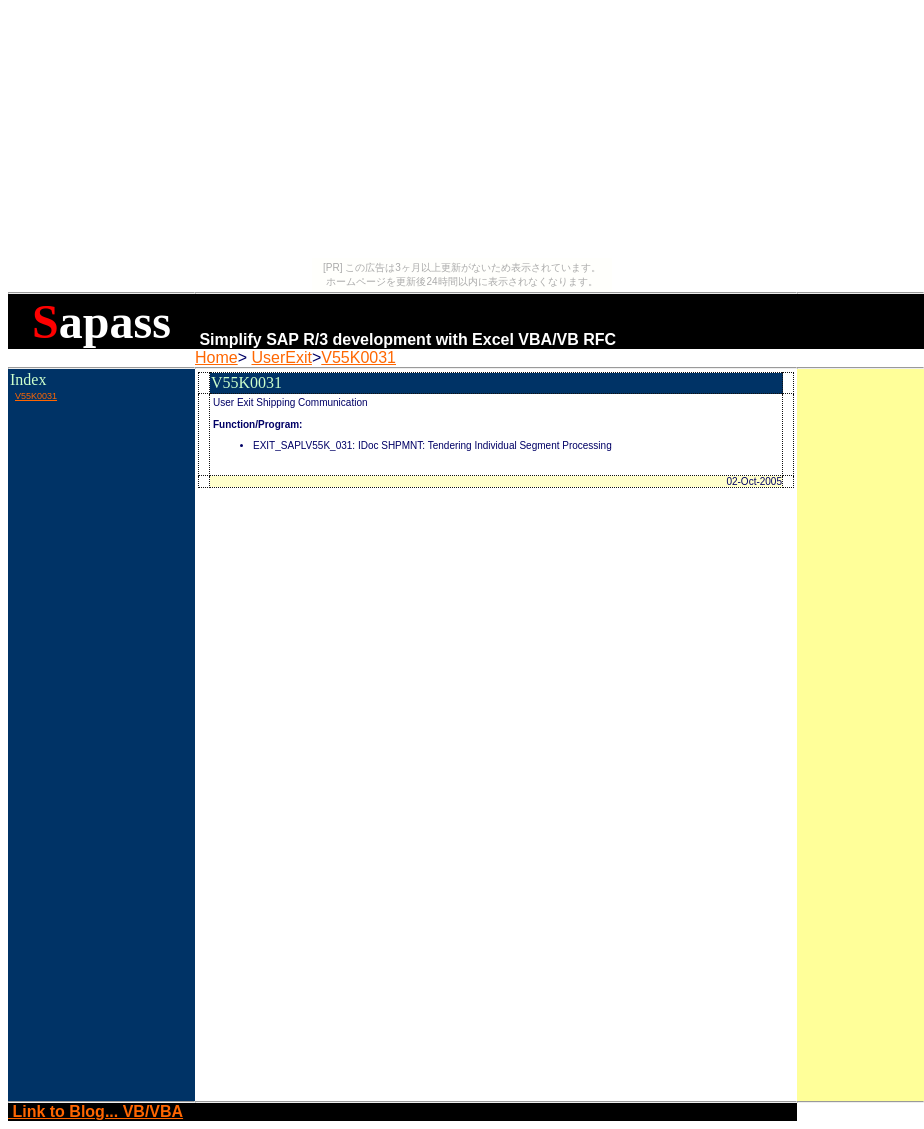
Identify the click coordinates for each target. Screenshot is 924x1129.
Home (216, 357)
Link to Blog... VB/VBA (95, 1111)
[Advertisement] (101, 449)
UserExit (281, 357)
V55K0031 (358, 357)
